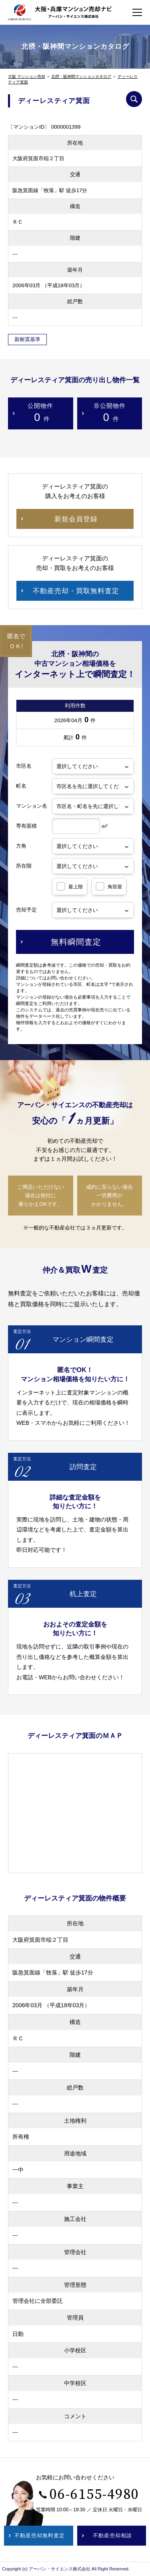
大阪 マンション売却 (26, 76)
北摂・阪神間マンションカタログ (81, 76)
